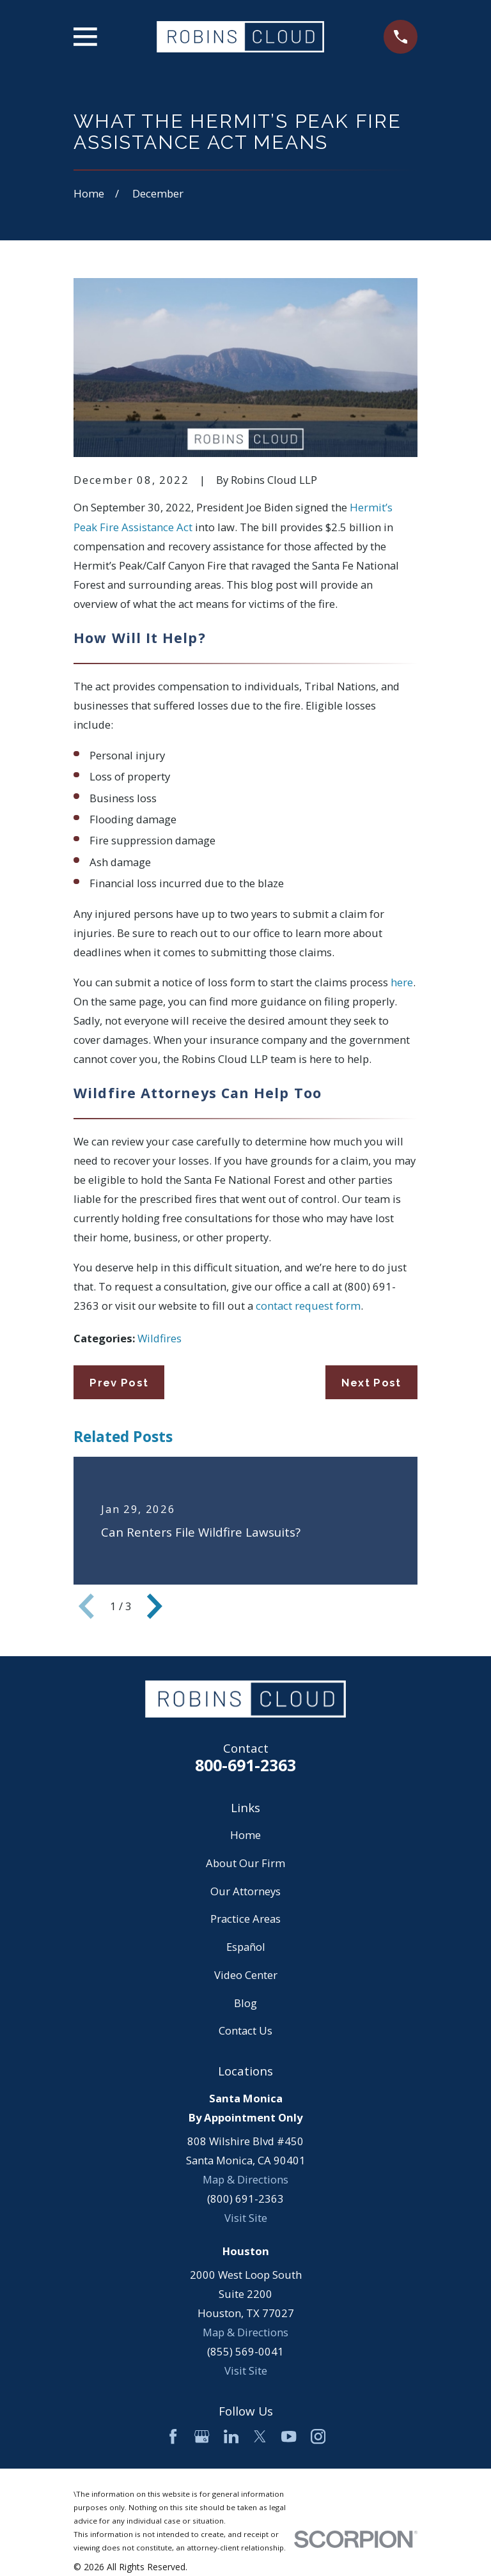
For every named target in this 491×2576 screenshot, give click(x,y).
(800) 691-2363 (245, 2198)
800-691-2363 (245, 1765)
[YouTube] (288, 2436)
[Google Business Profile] (201, 2436)
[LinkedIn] (231, 2436)
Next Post (371, 1382)
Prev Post (119, 1382)
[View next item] (155, 1606)
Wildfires (159, 1338)
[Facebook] (173, 2436)
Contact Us (245, 2030)
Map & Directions (245, 2179)
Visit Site (245, 2217)
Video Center (245, 1974)
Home (245, 1834)
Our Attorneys (245, 1891)
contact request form (308, 1305)
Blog (245, 2003)
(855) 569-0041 (245, 2351)
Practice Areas (245, 1918)
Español (245, 1946)
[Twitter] (260, 2436)
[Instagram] (318, 2436)
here (402, 982)
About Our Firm (245, 1863)
